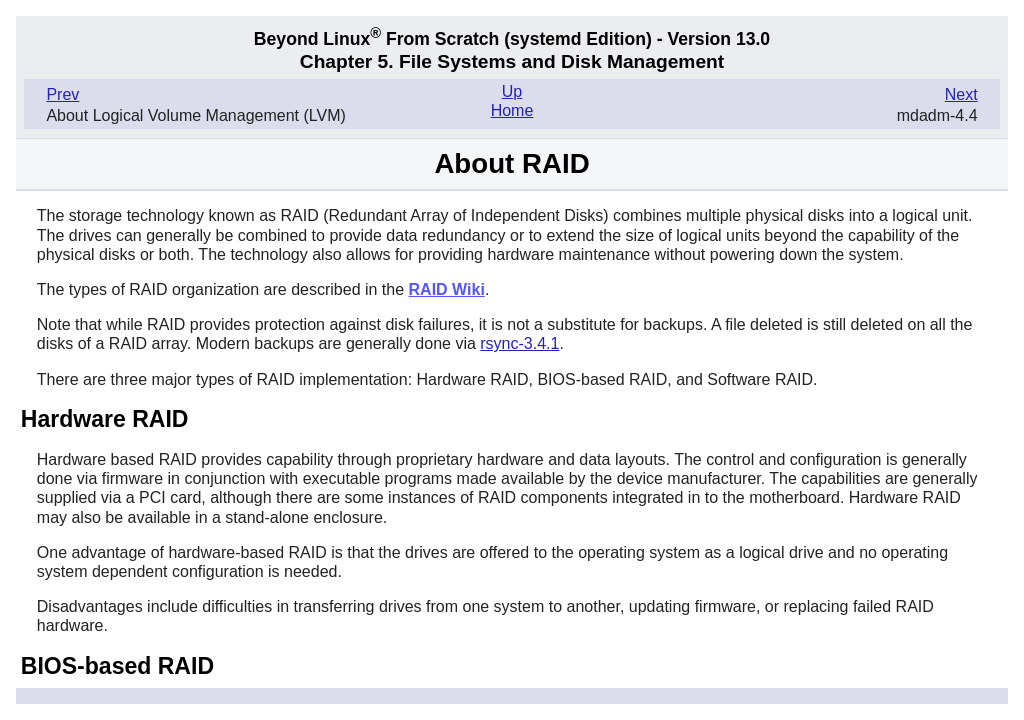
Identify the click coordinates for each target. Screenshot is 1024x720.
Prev (62, 94)
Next (961, 94)
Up (512, 91)
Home (512, 110)
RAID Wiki (447, 289)
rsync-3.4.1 (519, 343)
